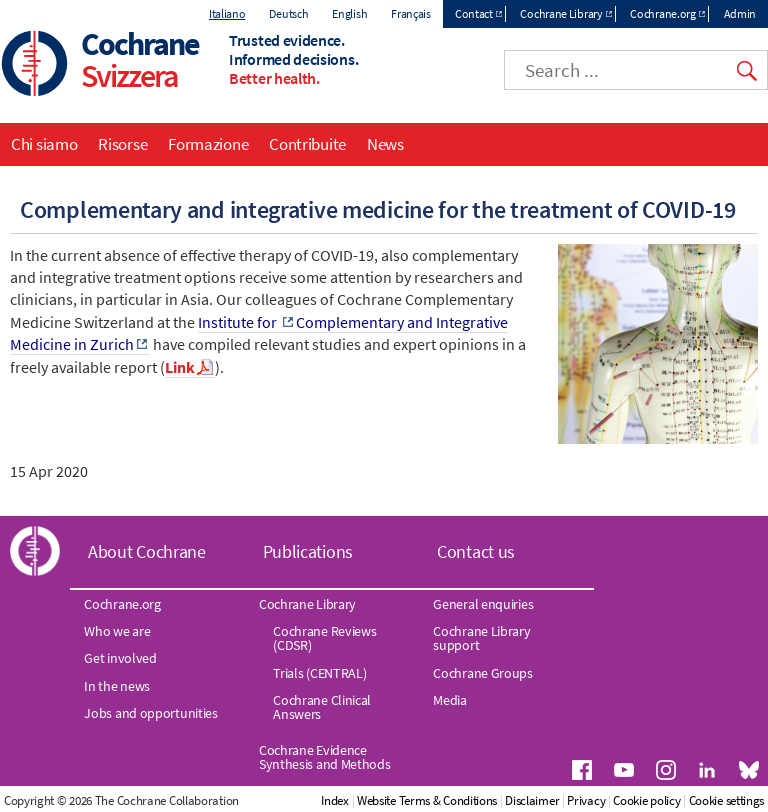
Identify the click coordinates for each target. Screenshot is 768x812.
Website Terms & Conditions (427, 800)
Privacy (586, 800)
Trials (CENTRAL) (319, 673)
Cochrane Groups (483, 673)
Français (411, 13)
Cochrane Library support (481, 638)
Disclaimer (532, 800)
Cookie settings (727, 800)
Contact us (476, 551)
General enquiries (483, 604)
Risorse (122, 144)
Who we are (117, 631)
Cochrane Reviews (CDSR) (324, 638)
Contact (474, 13)
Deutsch (288, 13)
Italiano (227, 13)
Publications (308, 551)
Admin (740, 13)
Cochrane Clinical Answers (322, 707)
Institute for (239, 322)
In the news (117, 686)
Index (335, 800)
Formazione (208, 144)
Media (450, 700)
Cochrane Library (561, 13)
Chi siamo (44, 144)
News (385, 144)
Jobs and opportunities (150, 713)
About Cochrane (147, 551)
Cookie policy (646, 800)
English (349, 13)
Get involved (120, 658)
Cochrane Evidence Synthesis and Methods (325, 757)
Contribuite (307, 144)
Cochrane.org (662, 13)
